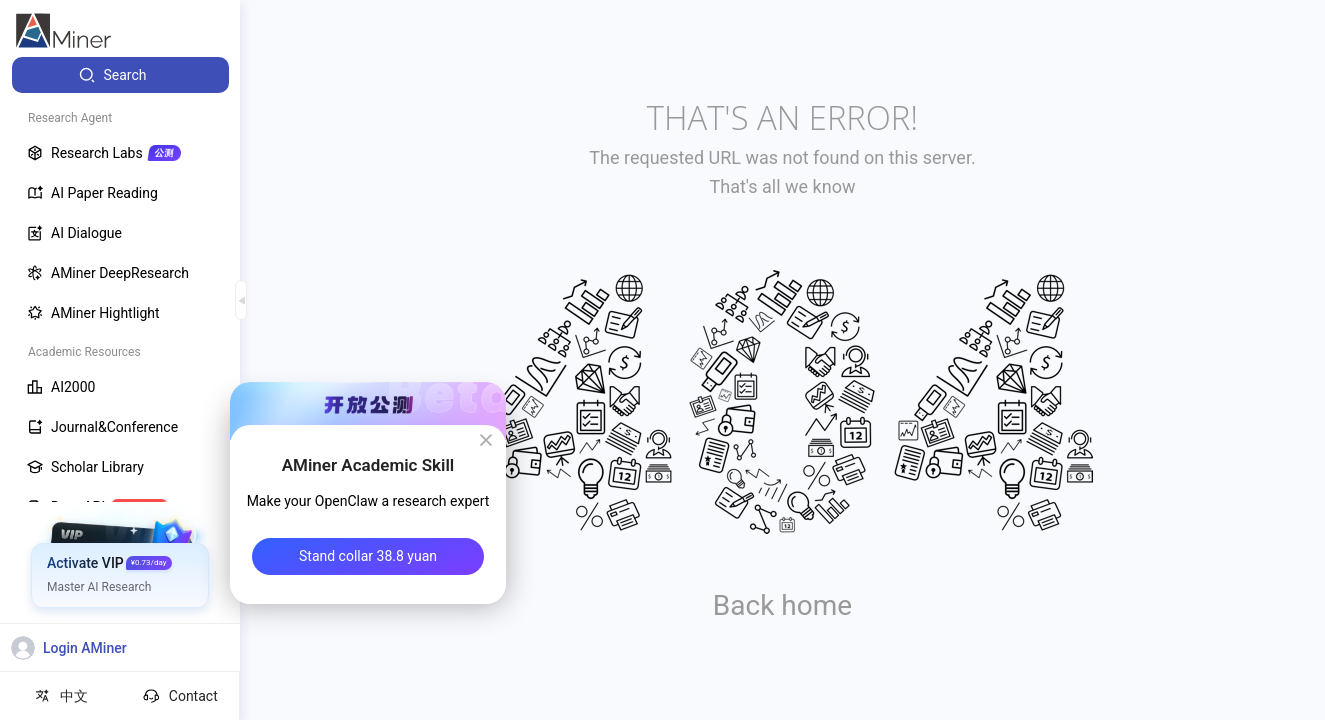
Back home (782, 605)
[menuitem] (120, 75)
